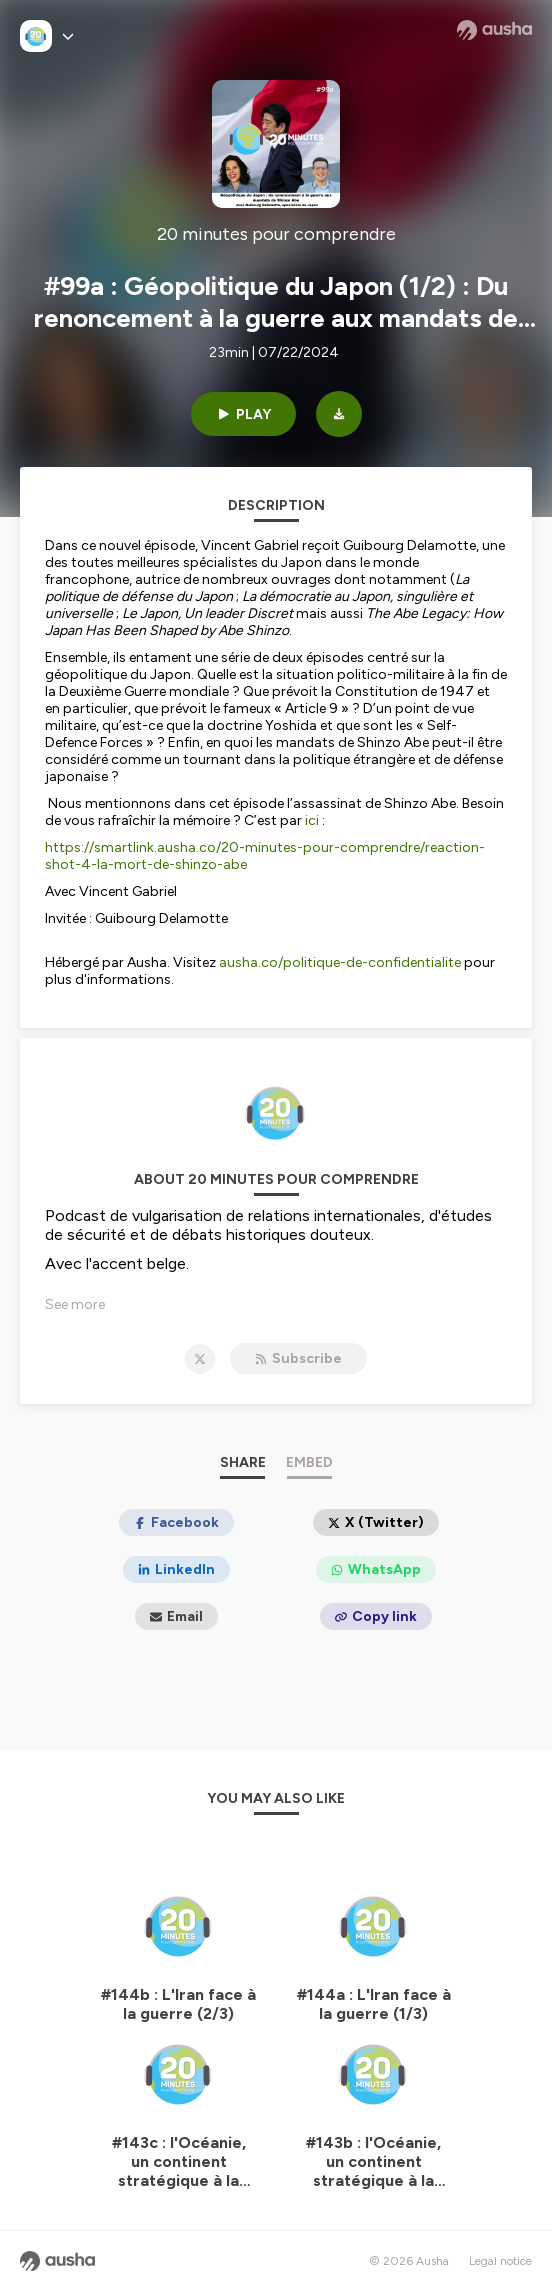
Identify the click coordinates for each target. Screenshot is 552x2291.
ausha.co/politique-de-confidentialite (340, 962)
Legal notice (500, 2261)
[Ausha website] (494, 30)
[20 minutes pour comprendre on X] (200, 1359)
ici (313, 820)
